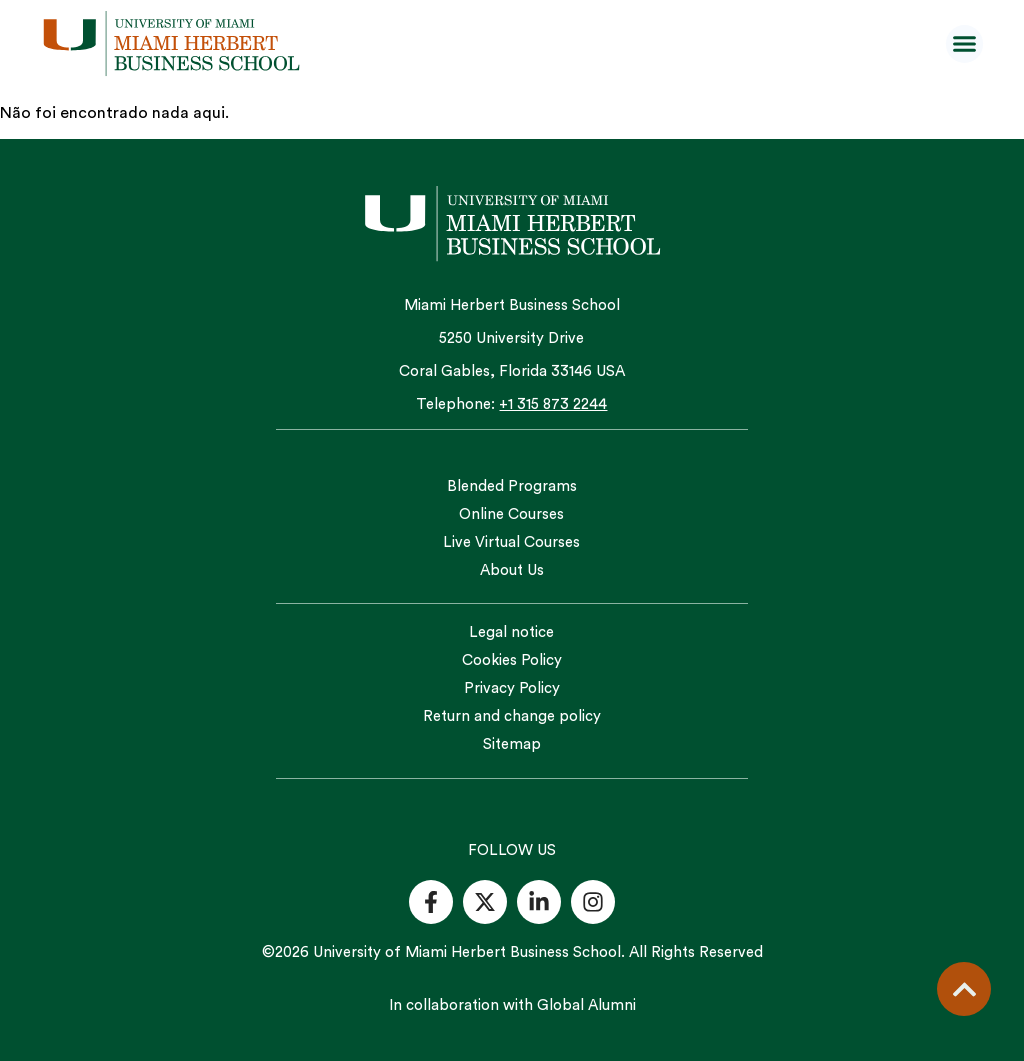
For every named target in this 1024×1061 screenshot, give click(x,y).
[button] (965, 44)
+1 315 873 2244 (553, 404)
